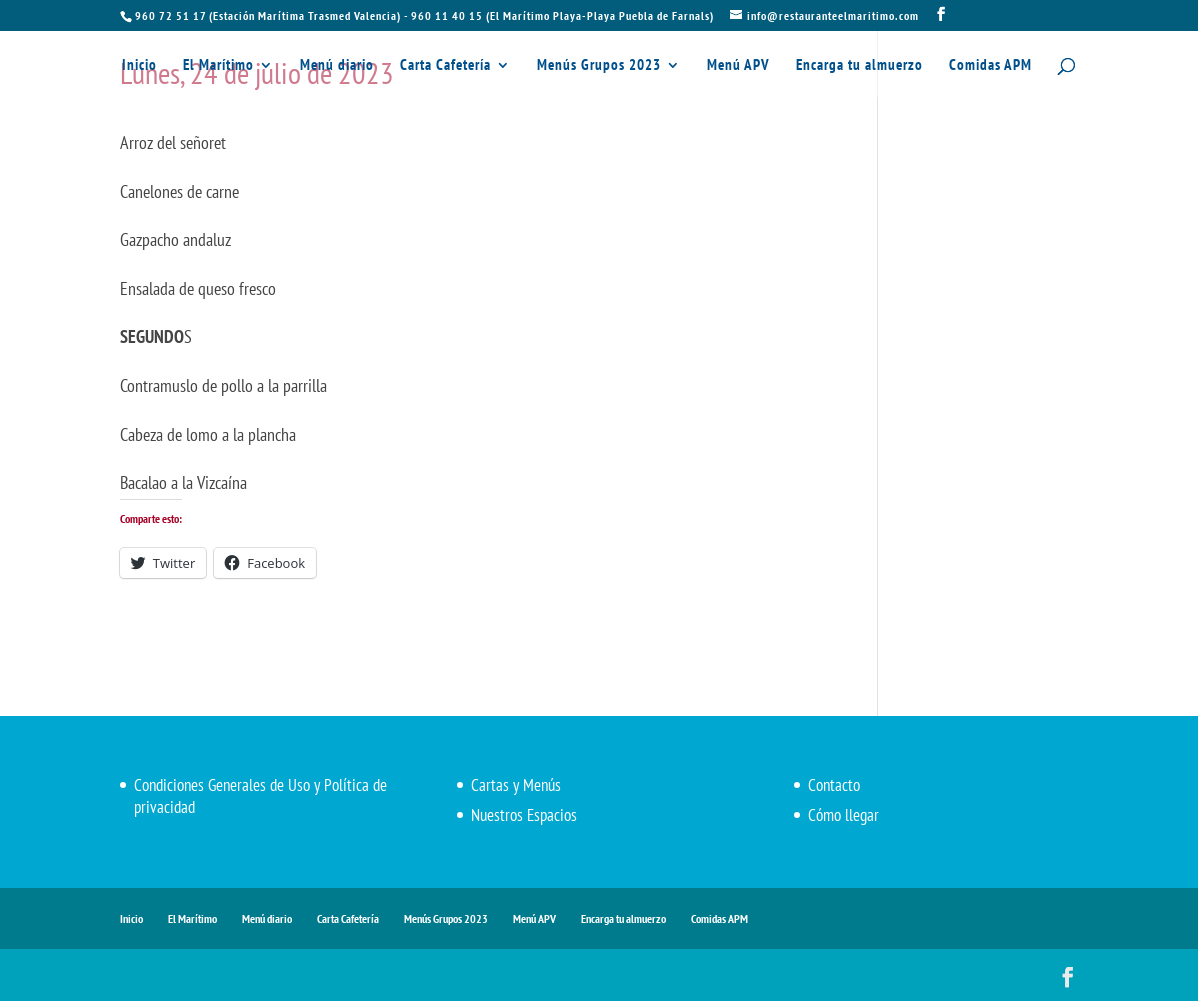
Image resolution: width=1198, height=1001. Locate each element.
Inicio (139, 66)
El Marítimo (218, 66)
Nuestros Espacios (524, 815)
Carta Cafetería (445, 66)
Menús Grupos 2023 (599, 66)
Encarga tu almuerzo (859, 66)
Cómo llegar (843, 815)
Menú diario (337, 66)
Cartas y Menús (516, 785)
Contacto (834, 785)
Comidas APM (990, 66)
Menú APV (738, 66)
